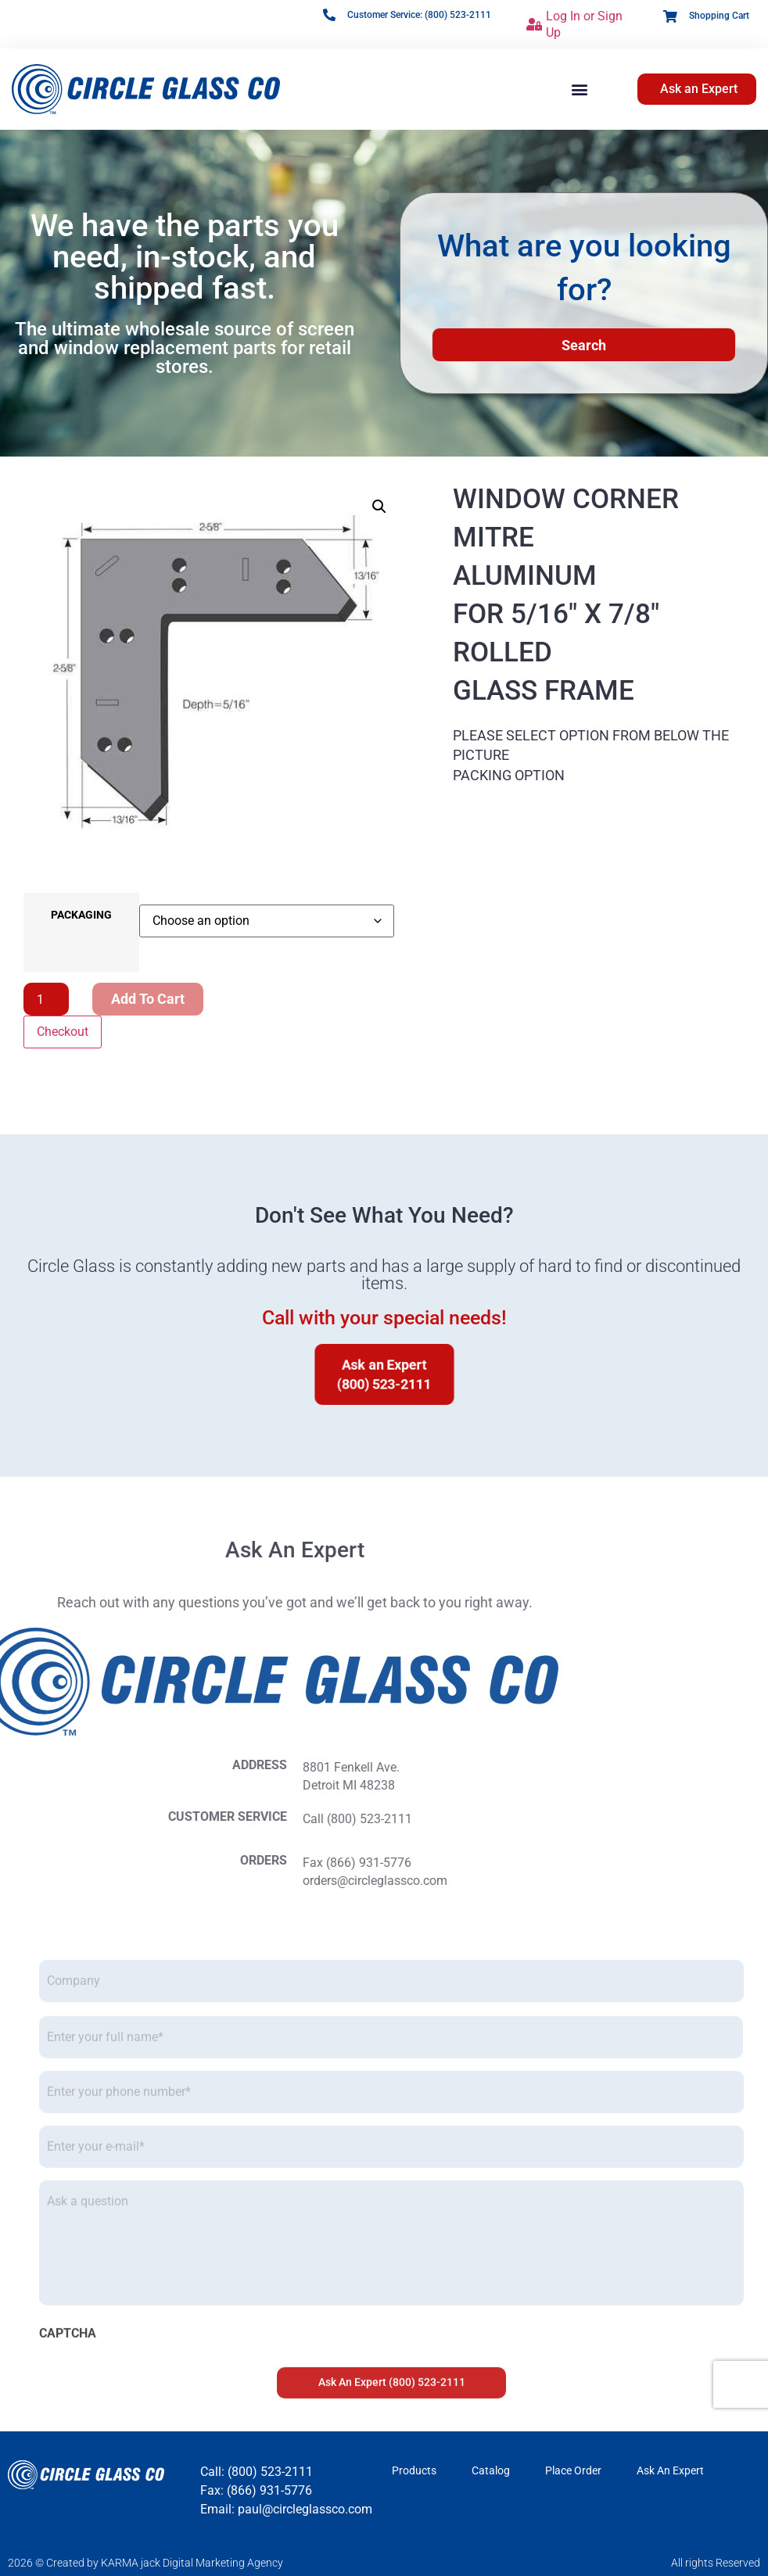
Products (414, 2470)
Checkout (62, 1031)
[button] (580, 89)
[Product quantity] (46, 999)
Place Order (573, 2470)
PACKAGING (81, 915)
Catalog (491, 2470)
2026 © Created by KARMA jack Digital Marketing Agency (145, 2562)
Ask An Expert (670, 2470)
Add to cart (148, 999)
